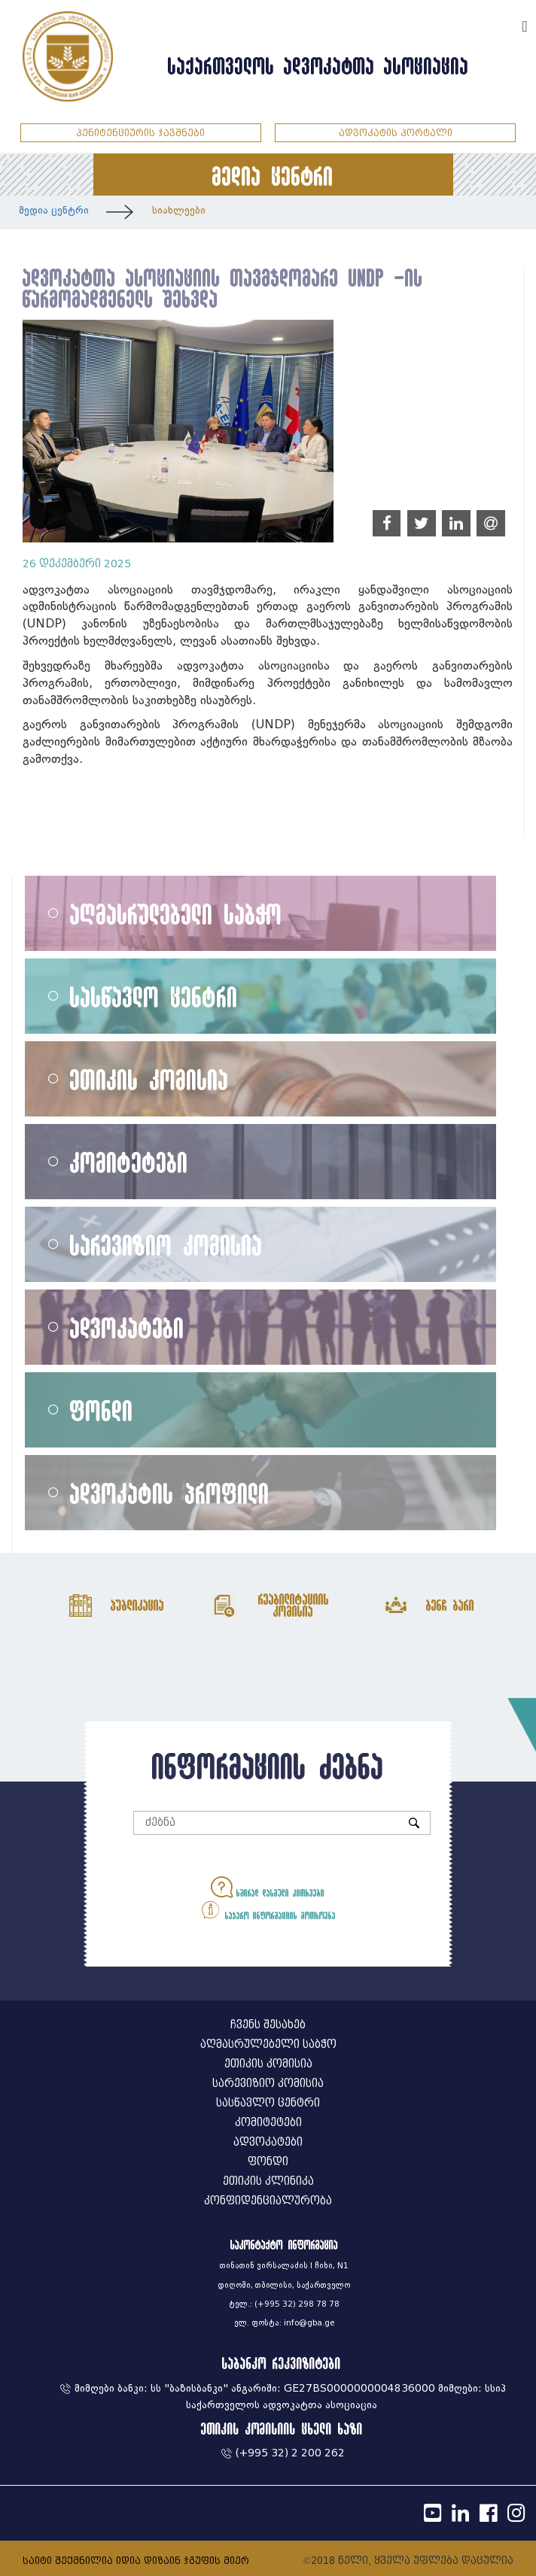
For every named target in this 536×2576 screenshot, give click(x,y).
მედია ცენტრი (54, 210)
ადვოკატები (127, 1327)
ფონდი (101, 1410)
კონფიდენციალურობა (268, 2201)
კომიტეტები (129, 1162)
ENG (504, 24)
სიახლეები (179, 210)
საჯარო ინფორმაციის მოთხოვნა (267, 1910)
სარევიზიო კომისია (166, 1244)
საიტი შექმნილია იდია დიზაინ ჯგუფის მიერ (136, 2560)
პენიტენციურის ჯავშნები (140, 132)
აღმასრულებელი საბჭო (176, 913)
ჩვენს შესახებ (268, 2025)
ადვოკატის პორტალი (395, 132)
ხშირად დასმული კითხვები (267, 1887)
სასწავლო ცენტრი (154, 996)
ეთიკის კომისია (149, 1079)
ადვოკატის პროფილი (170, 1493)
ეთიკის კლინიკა (268, 2181)
